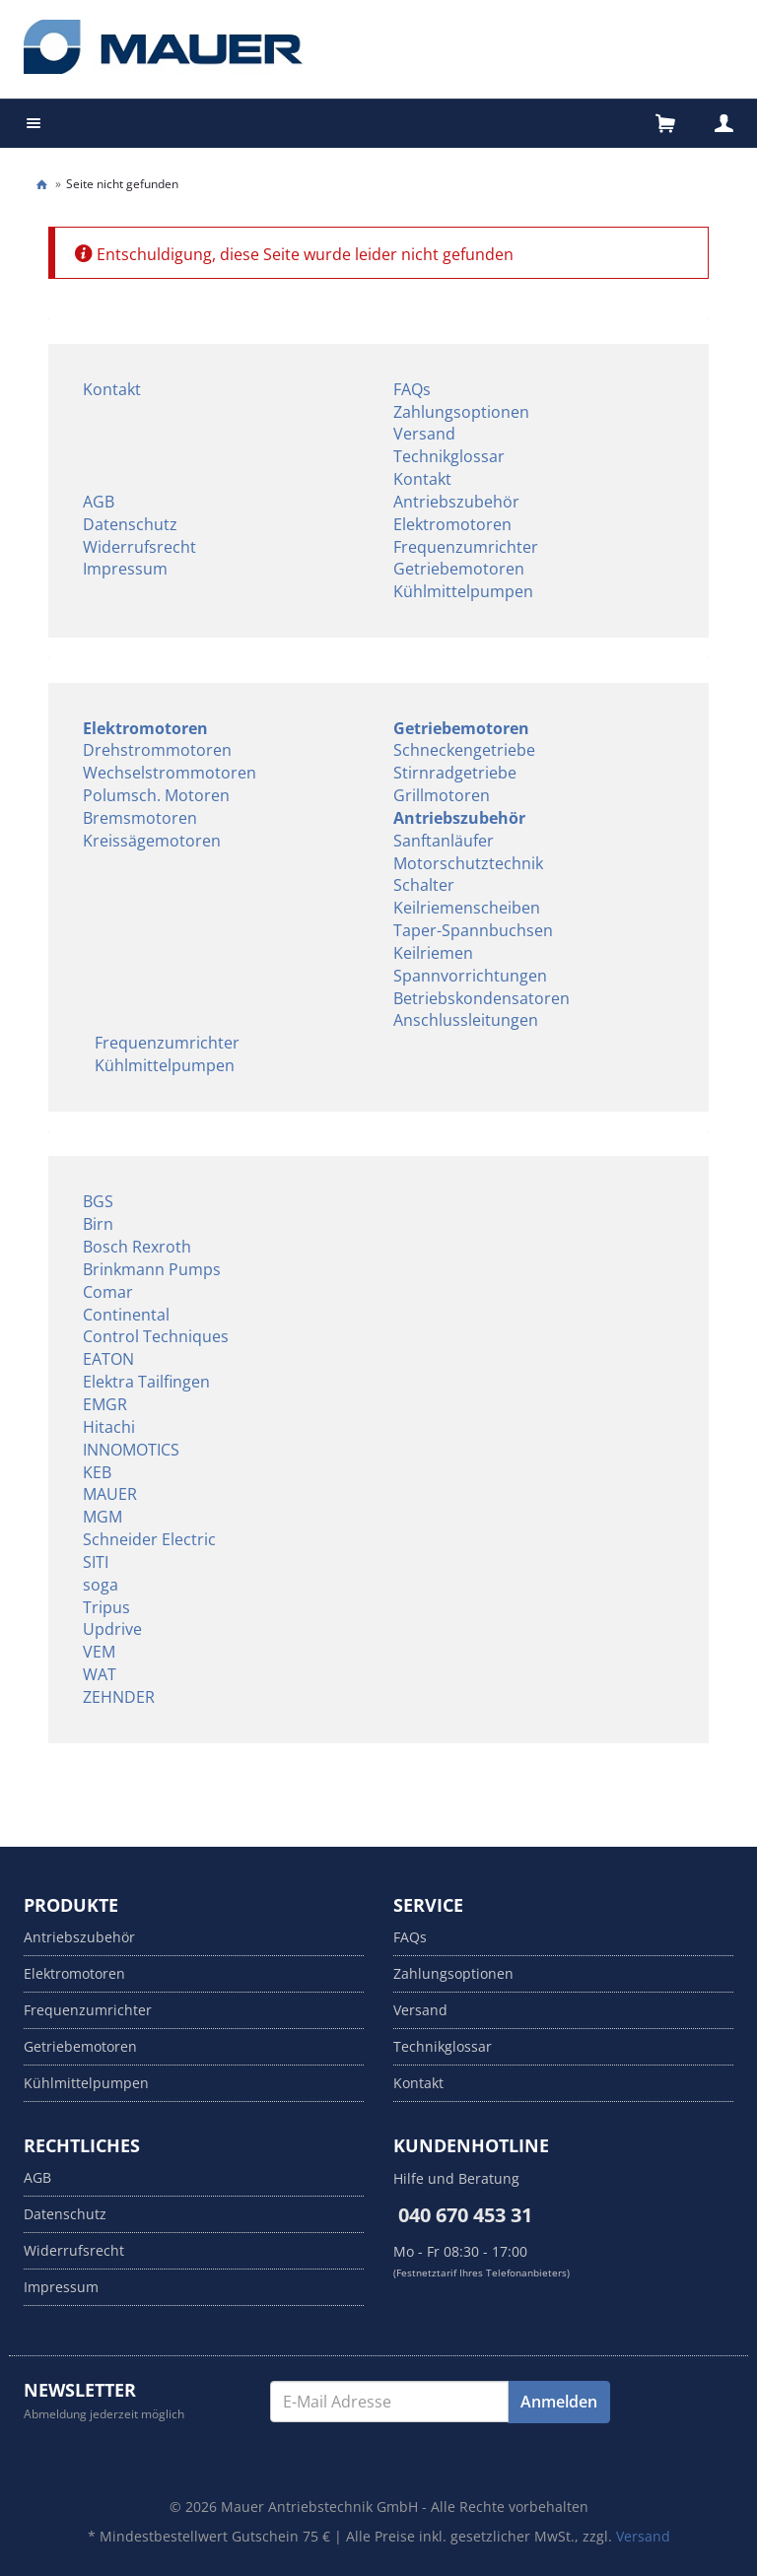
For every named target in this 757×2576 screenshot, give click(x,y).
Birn (98, 1224)
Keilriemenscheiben (466, 907)
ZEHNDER (119, 1697)
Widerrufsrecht (139, 547)
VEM (99, 1651)
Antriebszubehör (456, 501)
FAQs (412, 389)
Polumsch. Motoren (156, 795)
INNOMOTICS (131, 1449)
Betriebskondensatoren (481, 998)
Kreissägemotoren (152, 840)
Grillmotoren (441, 795)
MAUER (110, 1494)
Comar (108, 1292)
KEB (97, 1472)
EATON (108, 1359)
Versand (424, 433)
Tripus (106, 1607)
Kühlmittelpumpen (463, 591)
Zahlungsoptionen (461, 412)
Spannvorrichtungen (470, 975)
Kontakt (112, 389)
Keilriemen (433, 953)
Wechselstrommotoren (169, 772)
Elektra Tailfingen (146, 1381)
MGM (102, 1516)
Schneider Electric (149, 1539)
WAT (99, 1674)
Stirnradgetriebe (454, 772)
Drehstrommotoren (157, 750)
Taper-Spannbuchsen (473, 930)
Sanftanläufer (443, 840)
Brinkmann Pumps (152, 1269)
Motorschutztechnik (468, 863)
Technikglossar (449, 456)
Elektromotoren (452, 524)
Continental (126, 1314)
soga (100, 1584)
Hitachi (109, 1427)
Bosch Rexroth (137, 1246)
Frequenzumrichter (465, 547)
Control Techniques (156, 1336)
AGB (98, 501)
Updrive (112, 1629)
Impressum (125, 568)
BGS (98, 1201)
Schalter (423, 885)
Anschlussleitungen (465, 1020)
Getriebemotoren (458, 568)
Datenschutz (130, 524)
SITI (95, 1562)
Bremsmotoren (140, 818)
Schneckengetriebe (464, 750)
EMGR (105, 1404)
